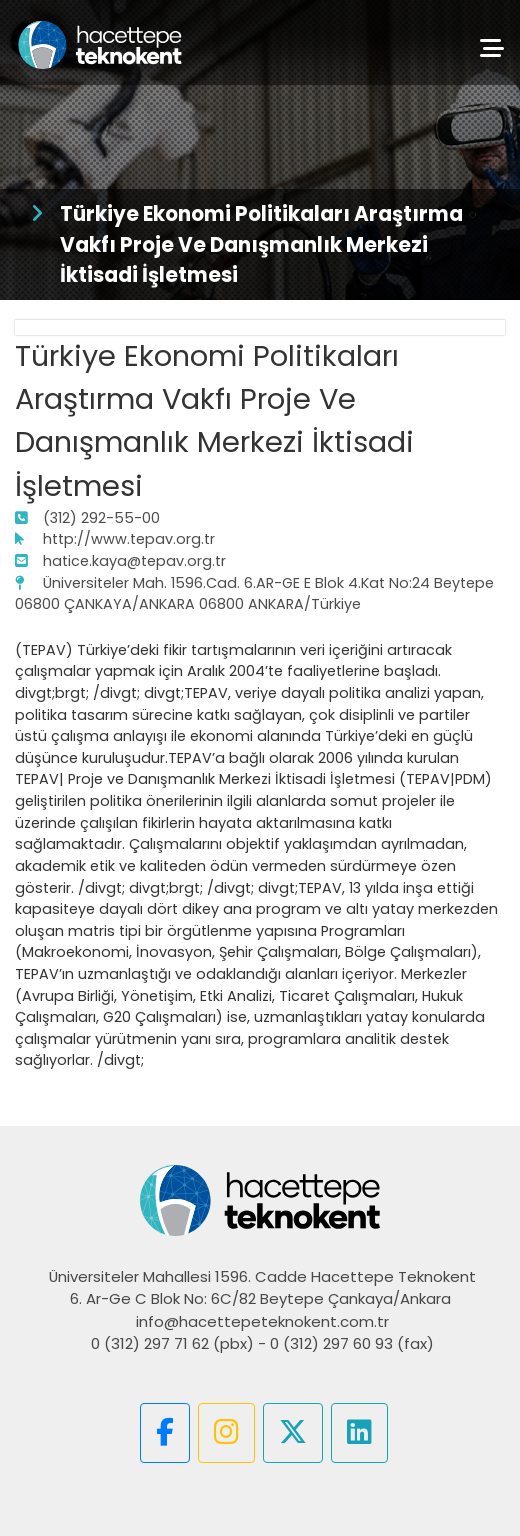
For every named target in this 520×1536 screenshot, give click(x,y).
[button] (165, 1433)
